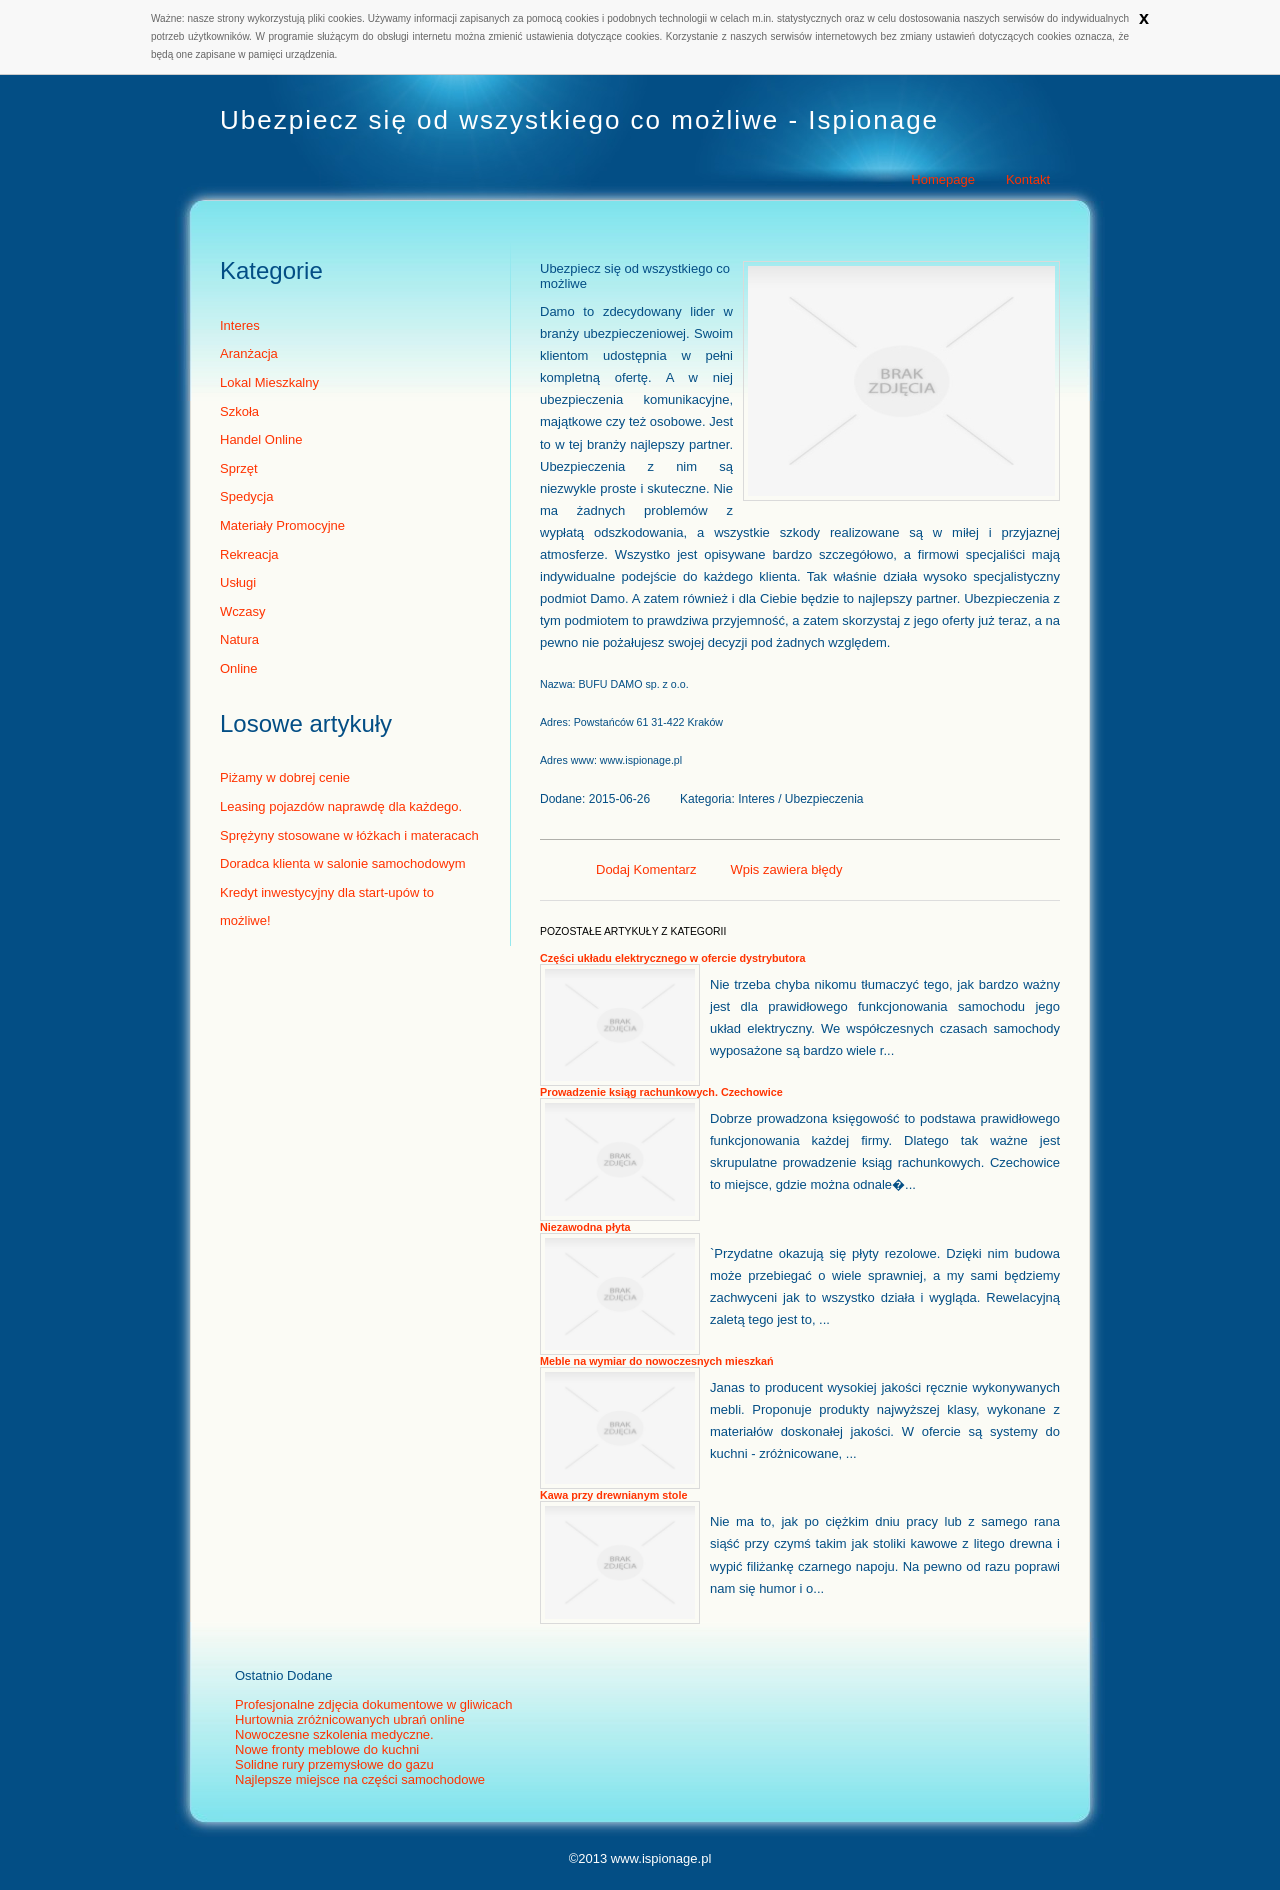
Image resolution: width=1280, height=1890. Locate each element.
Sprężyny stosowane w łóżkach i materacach (349, 835)
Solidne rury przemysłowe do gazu (334, 1764)
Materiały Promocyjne (282, 525)
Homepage (943, 179)
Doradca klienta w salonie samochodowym (343, 863)
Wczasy (243, 611)
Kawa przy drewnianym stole (613, 1495)
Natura (239, 639)
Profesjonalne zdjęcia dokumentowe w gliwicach (373, 1704)
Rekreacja (249, 554)
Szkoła (239, 411)
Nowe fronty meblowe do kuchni (327, 1749)
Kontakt (1028, 179)
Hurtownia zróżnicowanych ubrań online (350, 1719)
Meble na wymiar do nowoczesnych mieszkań (657, 1361)
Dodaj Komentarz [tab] (646, 869)
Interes (240, 325)
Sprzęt (239, 468)
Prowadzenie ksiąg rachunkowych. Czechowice (661, 1092)
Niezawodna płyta (585, 1227)
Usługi (238, 582)
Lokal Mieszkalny (269, 382)
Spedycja (246, 496)
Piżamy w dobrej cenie (285, 777)
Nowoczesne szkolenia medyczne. (334, 1734)
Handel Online (261, 439)
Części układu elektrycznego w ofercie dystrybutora (672, 958)
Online (239, 668)
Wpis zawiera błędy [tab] (786, 869)
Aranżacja (249, 353)
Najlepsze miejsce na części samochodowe (360, 1779)
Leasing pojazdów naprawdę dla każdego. (341, 806)
